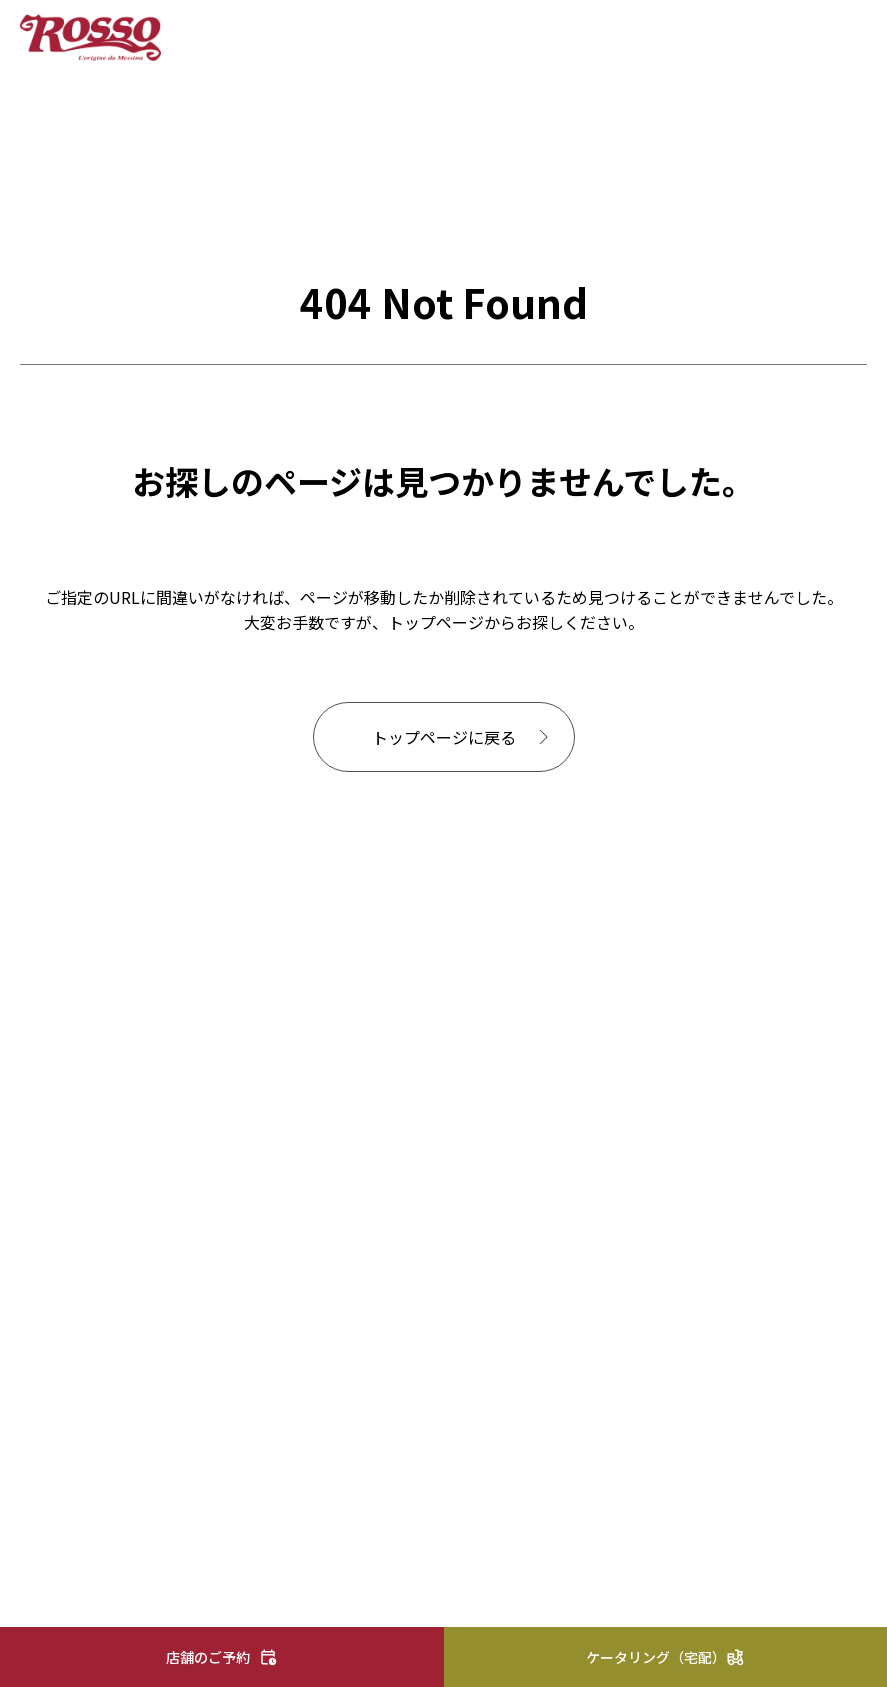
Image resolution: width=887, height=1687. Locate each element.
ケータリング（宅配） (656, 1657)
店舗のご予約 (208, 1657)
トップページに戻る (444, 737)
